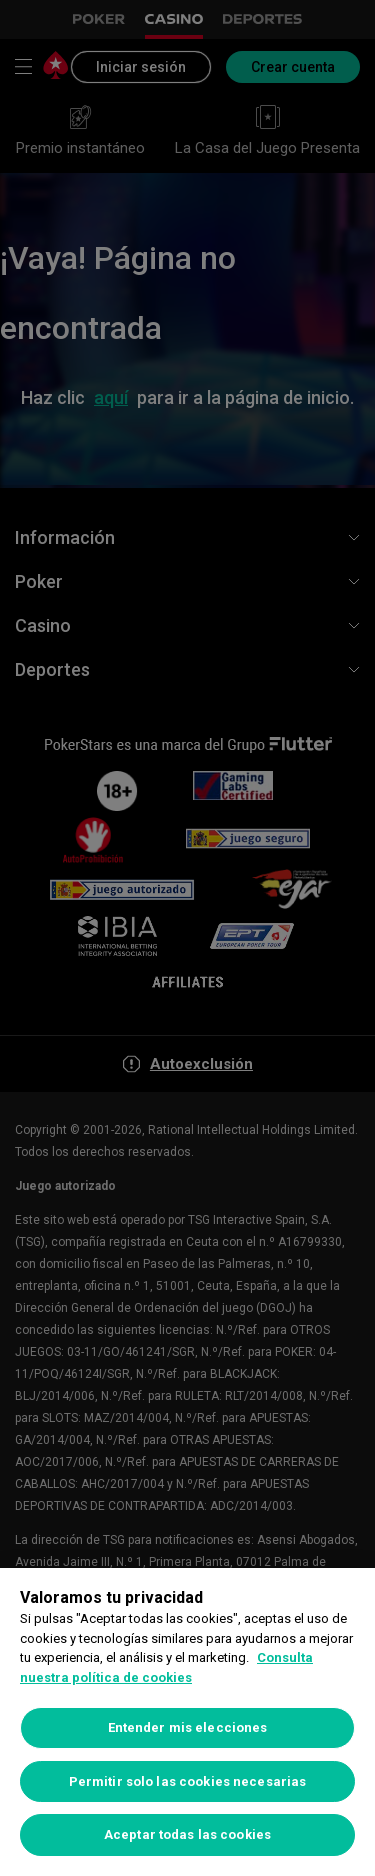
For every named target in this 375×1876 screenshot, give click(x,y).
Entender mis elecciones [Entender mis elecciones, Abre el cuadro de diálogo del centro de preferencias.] (188, 1727)
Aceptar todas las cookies (187, 1834)
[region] (187, 1722)
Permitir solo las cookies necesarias (188, 1781)
